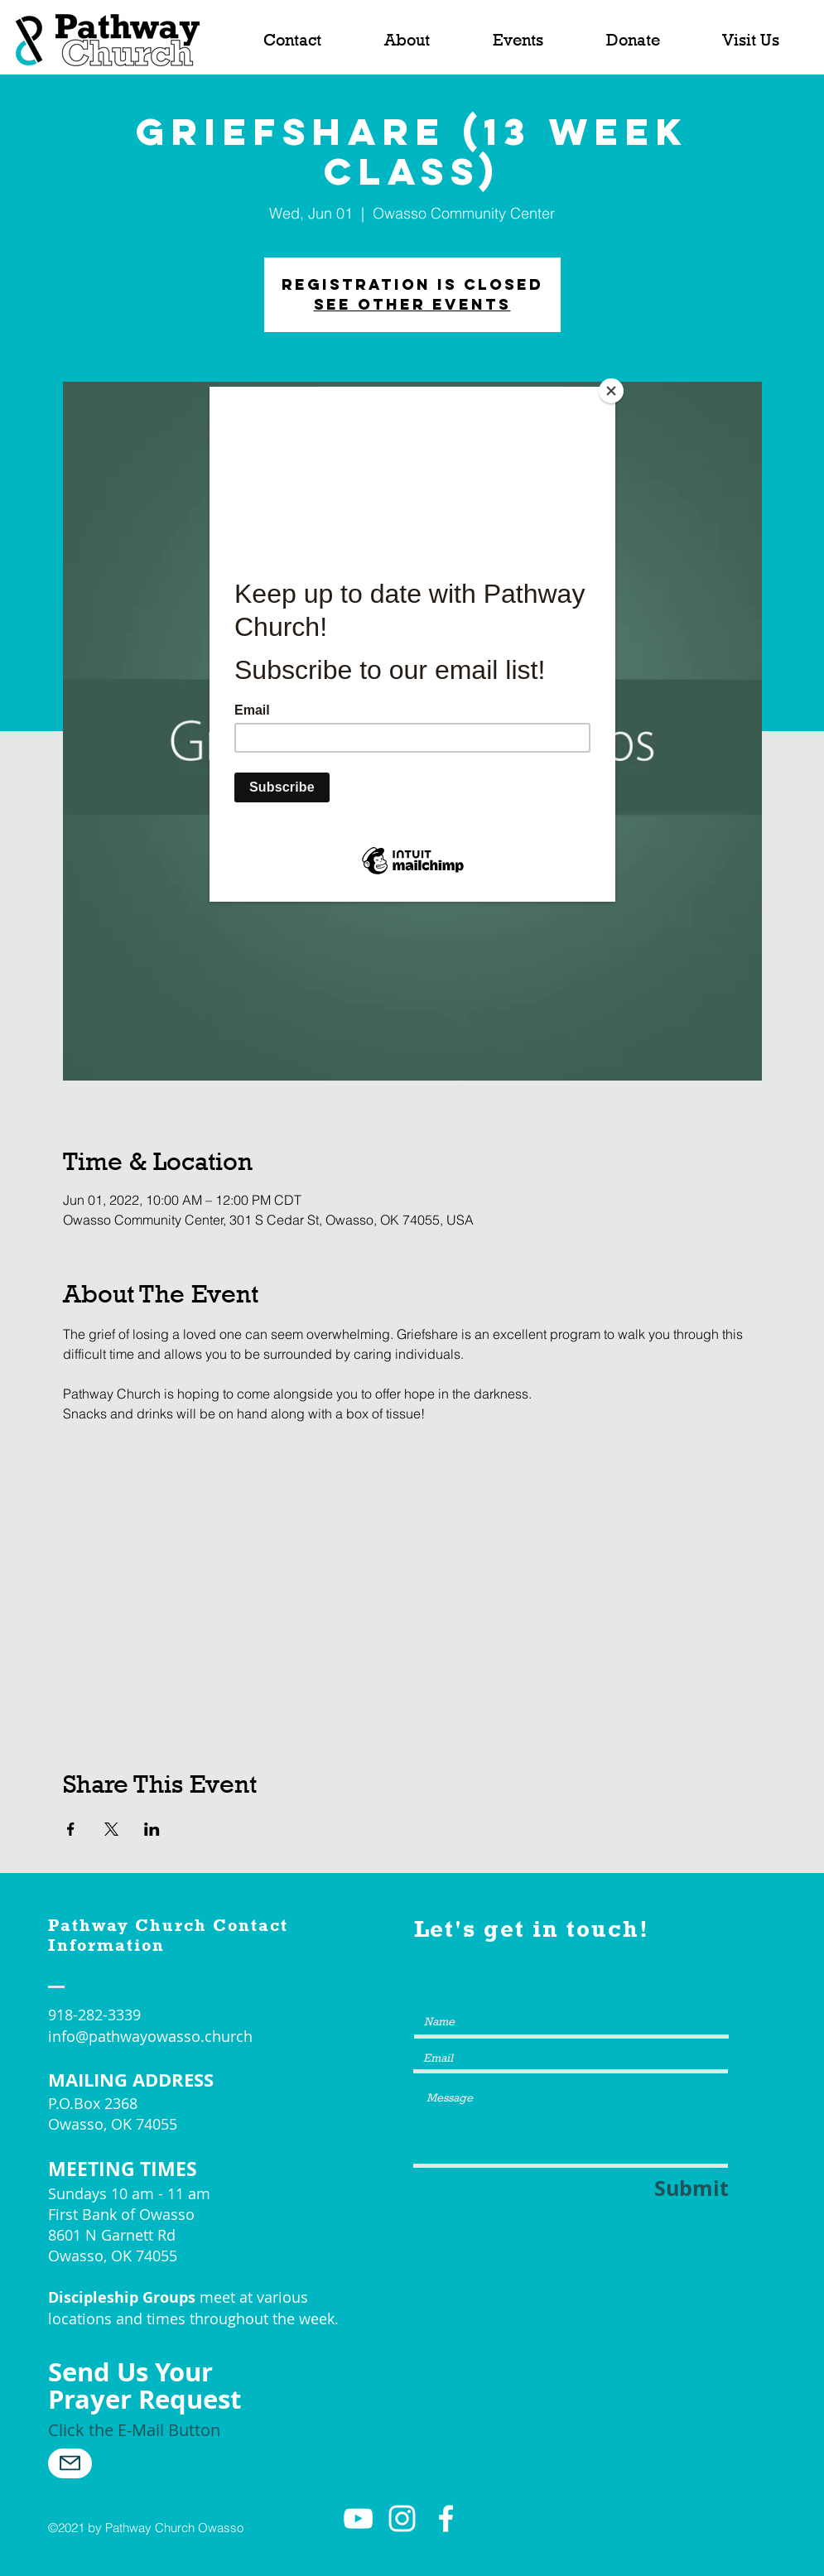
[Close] (611, 390)
